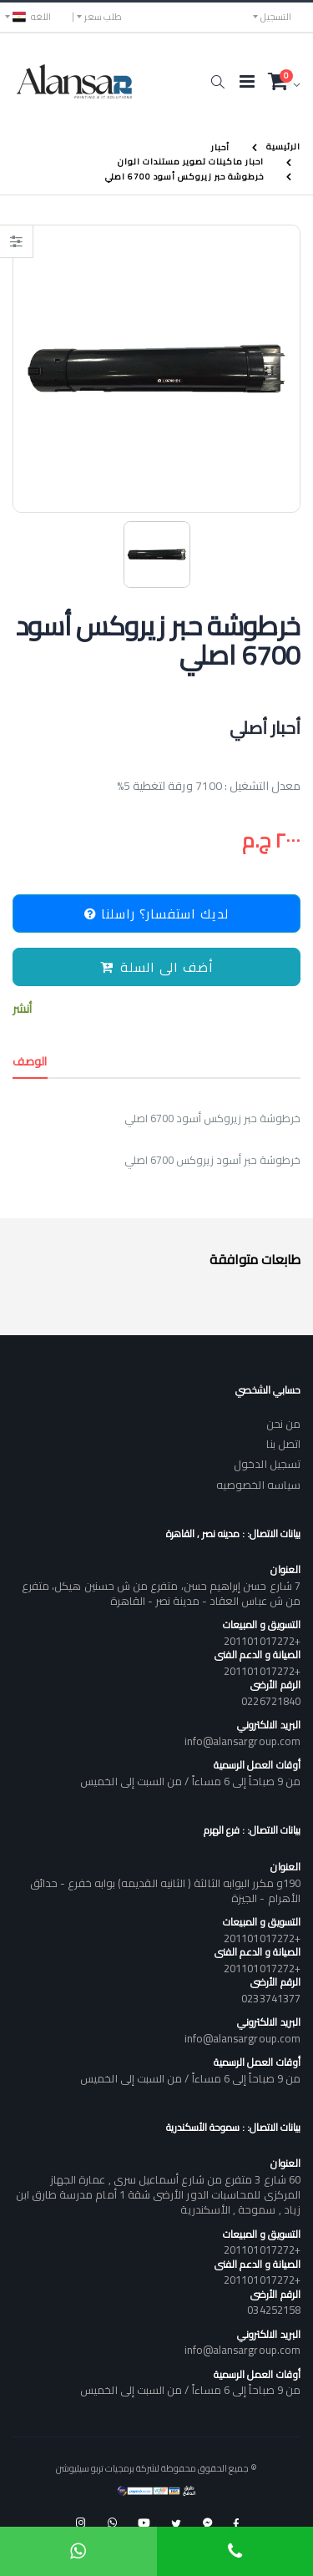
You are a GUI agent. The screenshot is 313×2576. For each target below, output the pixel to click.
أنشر (22, 1009)
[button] (217, 82)
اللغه (32, 16)
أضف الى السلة (157, 966)
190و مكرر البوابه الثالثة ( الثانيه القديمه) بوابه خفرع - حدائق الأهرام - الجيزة (165, 1890)
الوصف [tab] (30, 1061)
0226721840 (270, 1701)
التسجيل (275, 16)
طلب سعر (103, 16)
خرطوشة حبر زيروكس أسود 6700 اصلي (184, 177)
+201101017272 (262, 1641)
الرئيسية (283, 146)
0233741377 (270, 1998)
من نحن (283, 1424)
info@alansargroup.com (242, 1741)
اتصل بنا (283, 1444)
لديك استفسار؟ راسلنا (156, 913)
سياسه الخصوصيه (258, 1485)
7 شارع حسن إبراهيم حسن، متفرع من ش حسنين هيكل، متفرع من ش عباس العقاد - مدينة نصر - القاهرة (161, 1593)
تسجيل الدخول (267, 1464)
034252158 (273, 2310)
